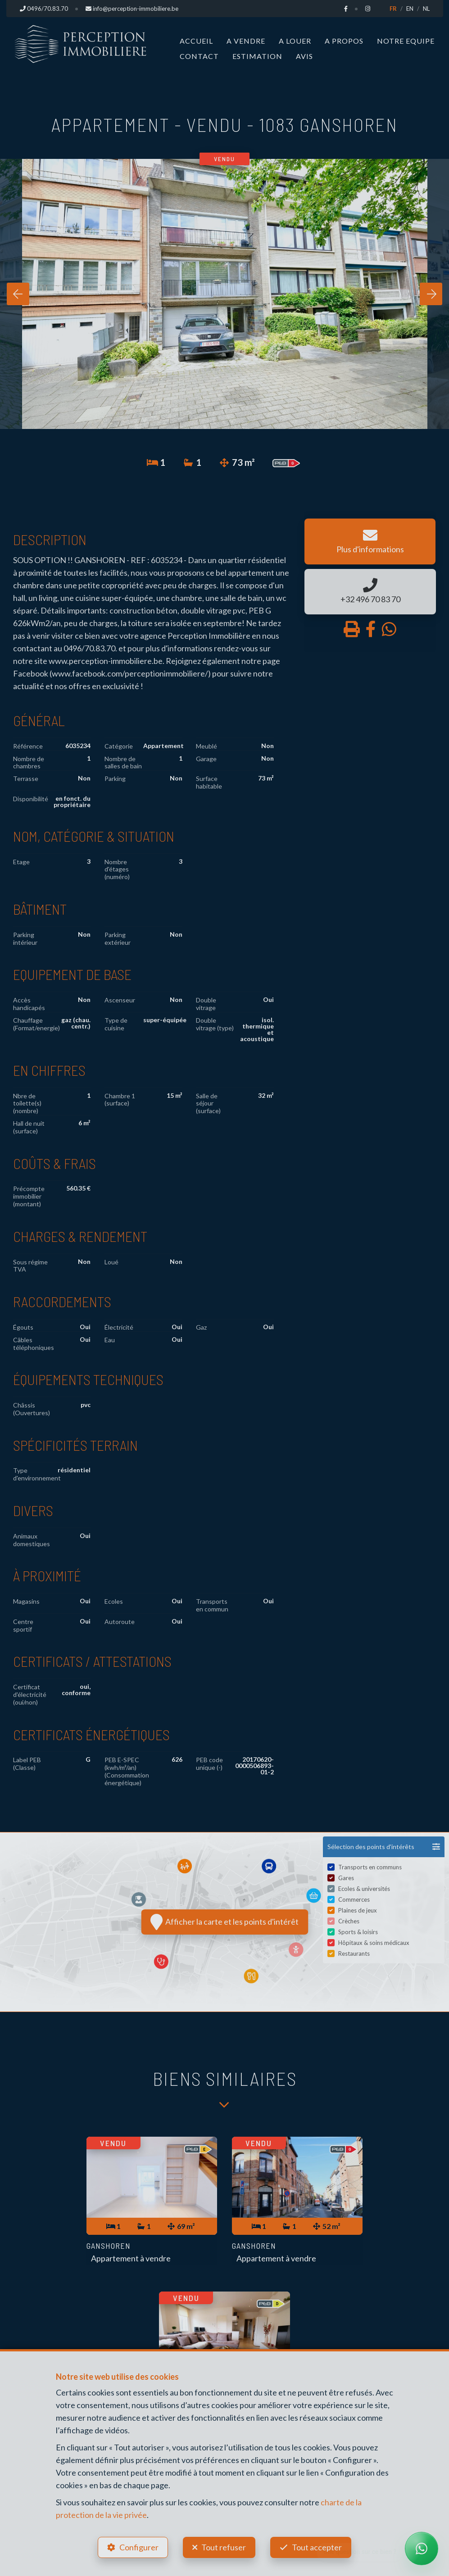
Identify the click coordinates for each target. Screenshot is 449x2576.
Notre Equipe (406, 40)
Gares (346, 1878)
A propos (344, 40)
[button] (383, 1847)
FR (393, 8)
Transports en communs (370, 1868)
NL (426, 8)
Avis (304, 56)
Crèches (348, 1922)
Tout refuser (223, 2547)
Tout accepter (317, 2547)
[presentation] (18, 294)
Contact (199, 56)
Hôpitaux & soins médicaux (373, 1943)
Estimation (257, 56)
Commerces (354, 1900)
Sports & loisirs (358, 1932)
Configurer (139, 2547)
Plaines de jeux (357, 1911)
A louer (295, 40)
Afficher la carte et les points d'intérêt (224, 1922)
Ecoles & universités (364, 1889)
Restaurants (354, 1954)
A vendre (246, 40)
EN (409, 8)
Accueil (196, 40)
